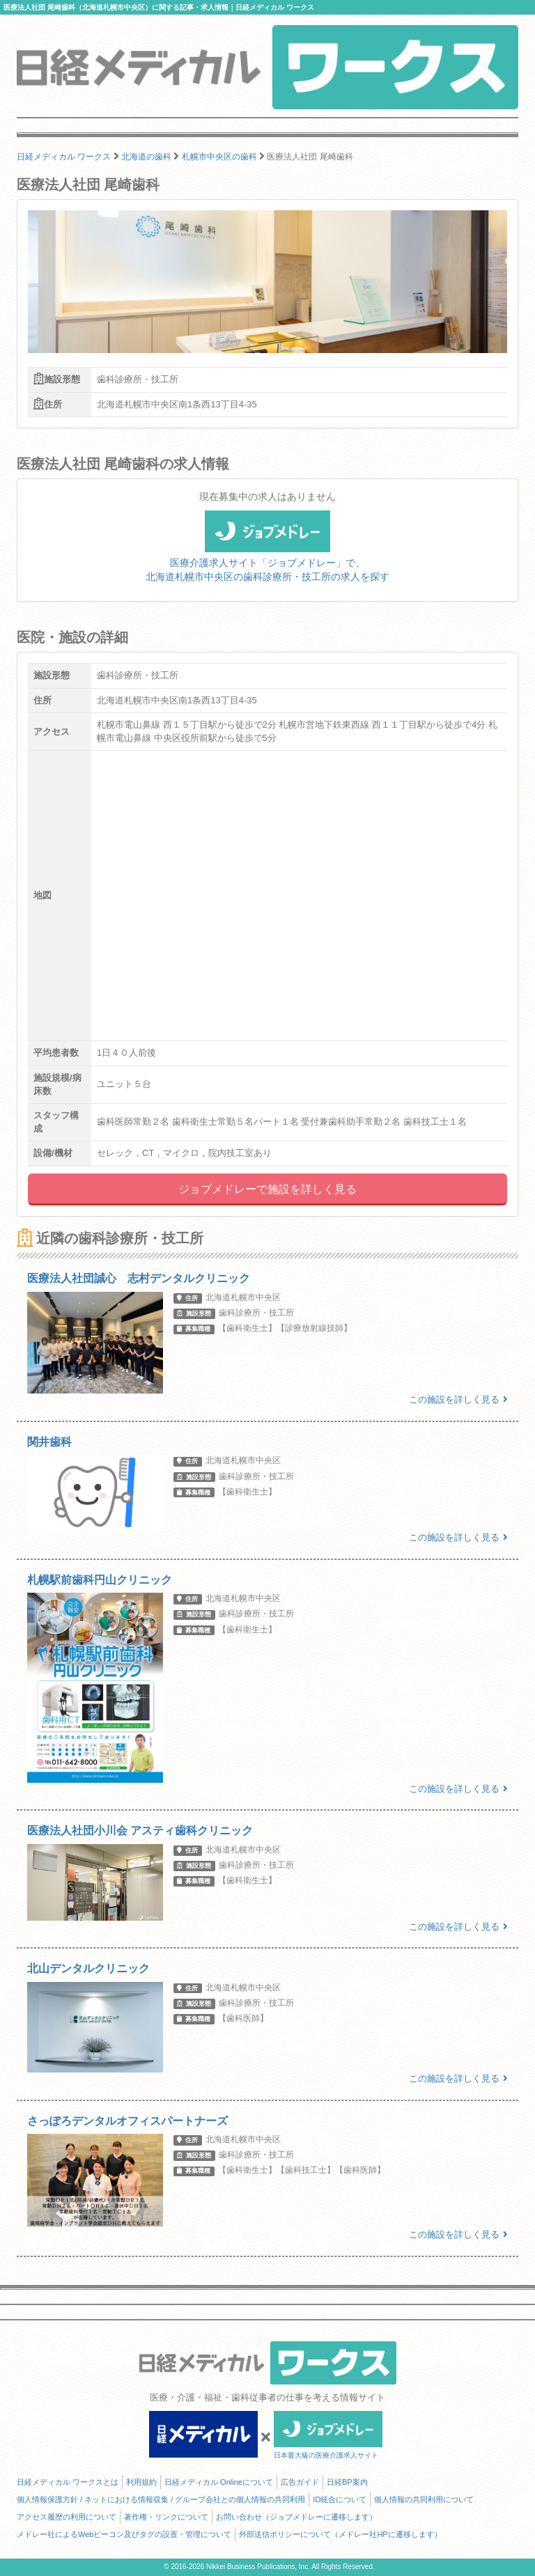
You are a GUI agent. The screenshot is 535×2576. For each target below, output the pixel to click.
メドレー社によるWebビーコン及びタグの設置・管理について (124, 2534)
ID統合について (339, 2499)
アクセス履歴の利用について (66, 2517)
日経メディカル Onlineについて (218, 2482)
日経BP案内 (347, 2482)
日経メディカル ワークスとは (67, 2482)
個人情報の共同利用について (424, 2499)
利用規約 (141, 2482)
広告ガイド (300, 2482)
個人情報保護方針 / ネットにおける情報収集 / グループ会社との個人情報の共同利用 (161, 2499)
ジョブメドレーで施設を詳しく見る (267, 1189)
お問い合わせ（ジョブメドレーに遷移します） (296, 2517)
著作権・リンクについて (166, 2517)
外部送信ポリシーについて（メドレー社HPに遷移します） (340, 2534)
